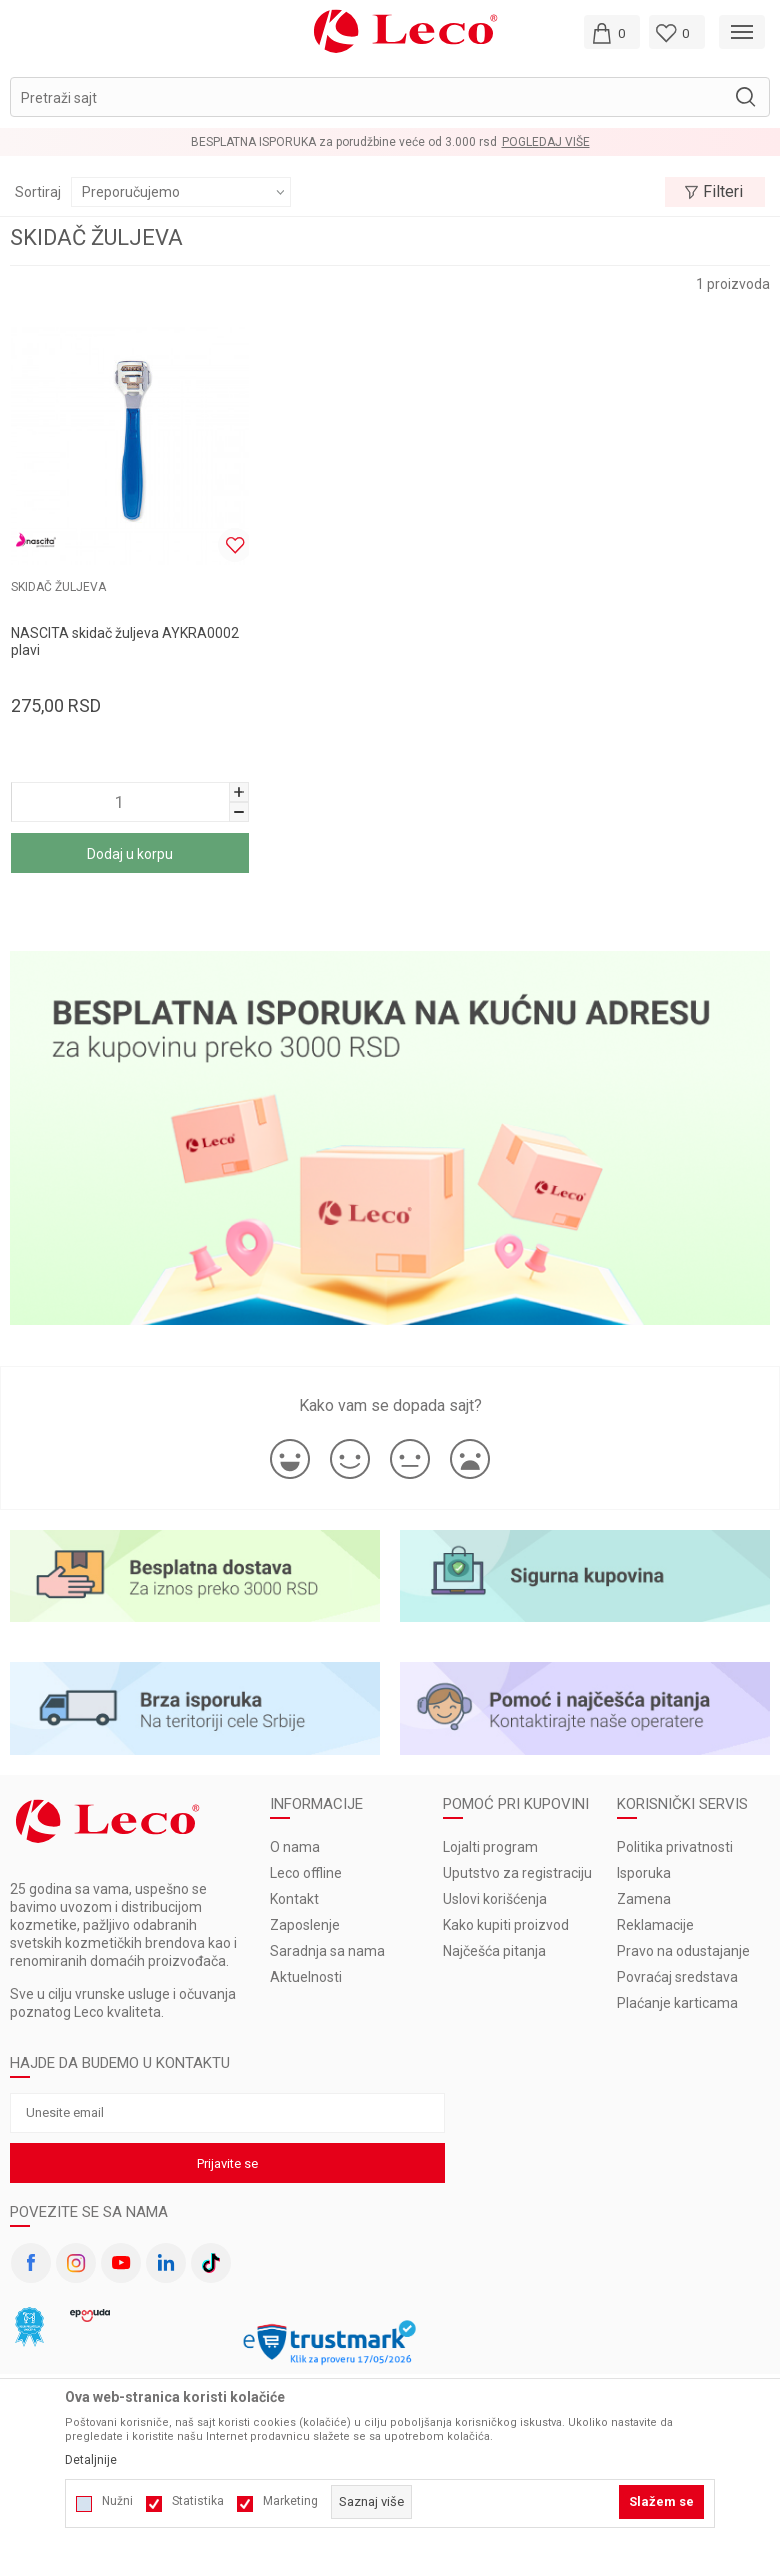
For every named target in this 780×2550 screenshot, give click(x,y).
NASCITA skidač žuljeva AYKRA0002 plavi (125, 641)
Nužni (117, 2501)
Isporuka (644, 1873)
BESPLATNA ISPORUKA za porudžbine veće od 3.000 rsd (344, 142)
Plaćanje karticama (677, 2003)
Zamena (644, 1899)
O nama (295, 1847)
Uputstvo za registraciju (517, 1873)
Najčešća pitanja (494, 1951)
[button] (390, 97)
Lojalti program (490, 1847)
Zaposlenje (305, 1925)
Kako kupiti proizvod (506, 1925)
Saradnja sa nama (327, 1951)
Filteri (714, 192)
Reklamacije (655, 1925)
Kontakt (294, 1899)
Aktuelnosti (306, 1977)
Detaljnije (91, 2460)
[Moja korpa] (612, 32)
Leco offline (306, 1873)
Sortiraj (38, 192)
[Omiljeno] (677, 32)
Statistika (198, 2501)
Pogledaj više (546, 142)
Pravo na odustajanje (683, 1951)
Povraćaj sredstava (677, 1977)
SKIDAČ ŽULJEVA (58, 587)
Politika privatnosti (675, 1847)
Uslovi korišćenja (495, 1899)
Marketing (290, 2501)
